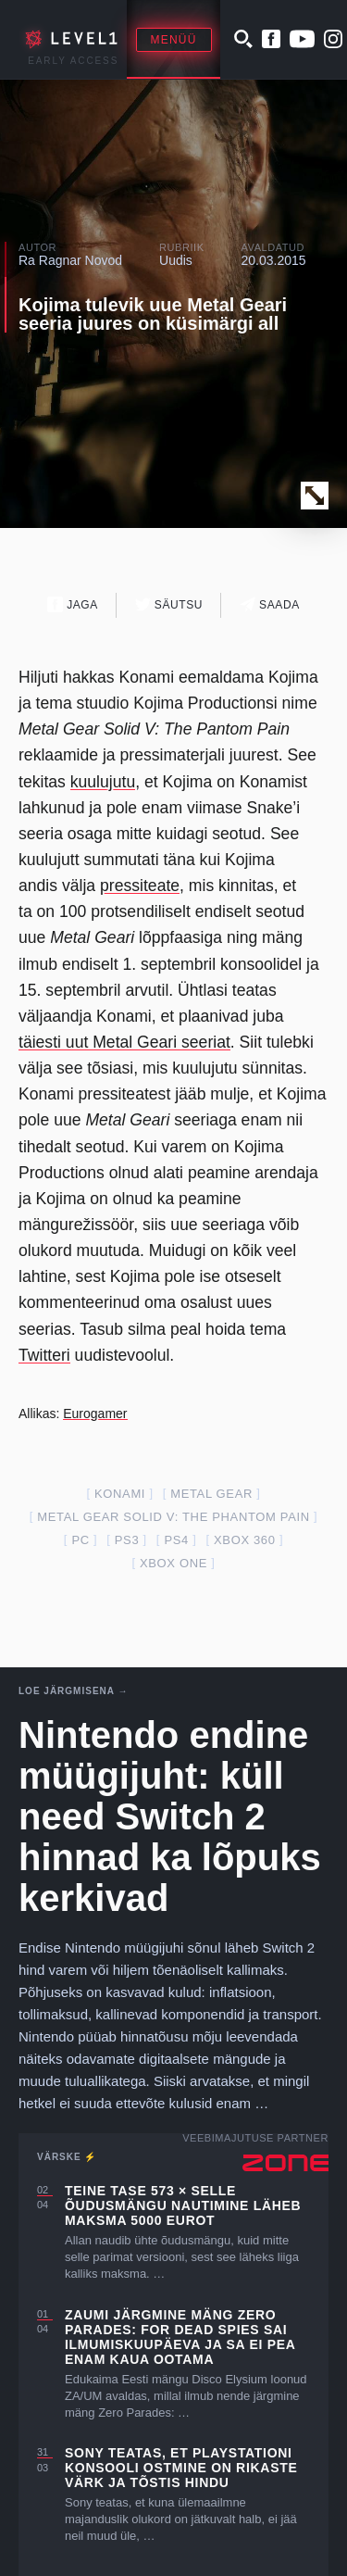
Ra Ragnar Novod (70, 260)
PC (80, 1540)
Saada (270, 604)
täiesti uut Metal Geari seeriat (124, 1042)
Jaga (72, 604)
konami (119, 1494)
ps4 (176, 1540)
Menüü (174, 39)
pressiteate (140, 885)
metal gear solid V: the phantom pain (173, 1517)
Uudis (175, 260)
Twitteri (44, 1355)
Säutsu (169, 604)
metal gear (211, 1494)
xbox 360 (245, 1540)
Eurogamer (95, 1413)
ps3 (127, 1540)
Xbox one (173, 1563)
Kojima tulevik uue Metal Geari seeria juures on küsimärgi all (153, 314)
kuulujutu (102, 782)
